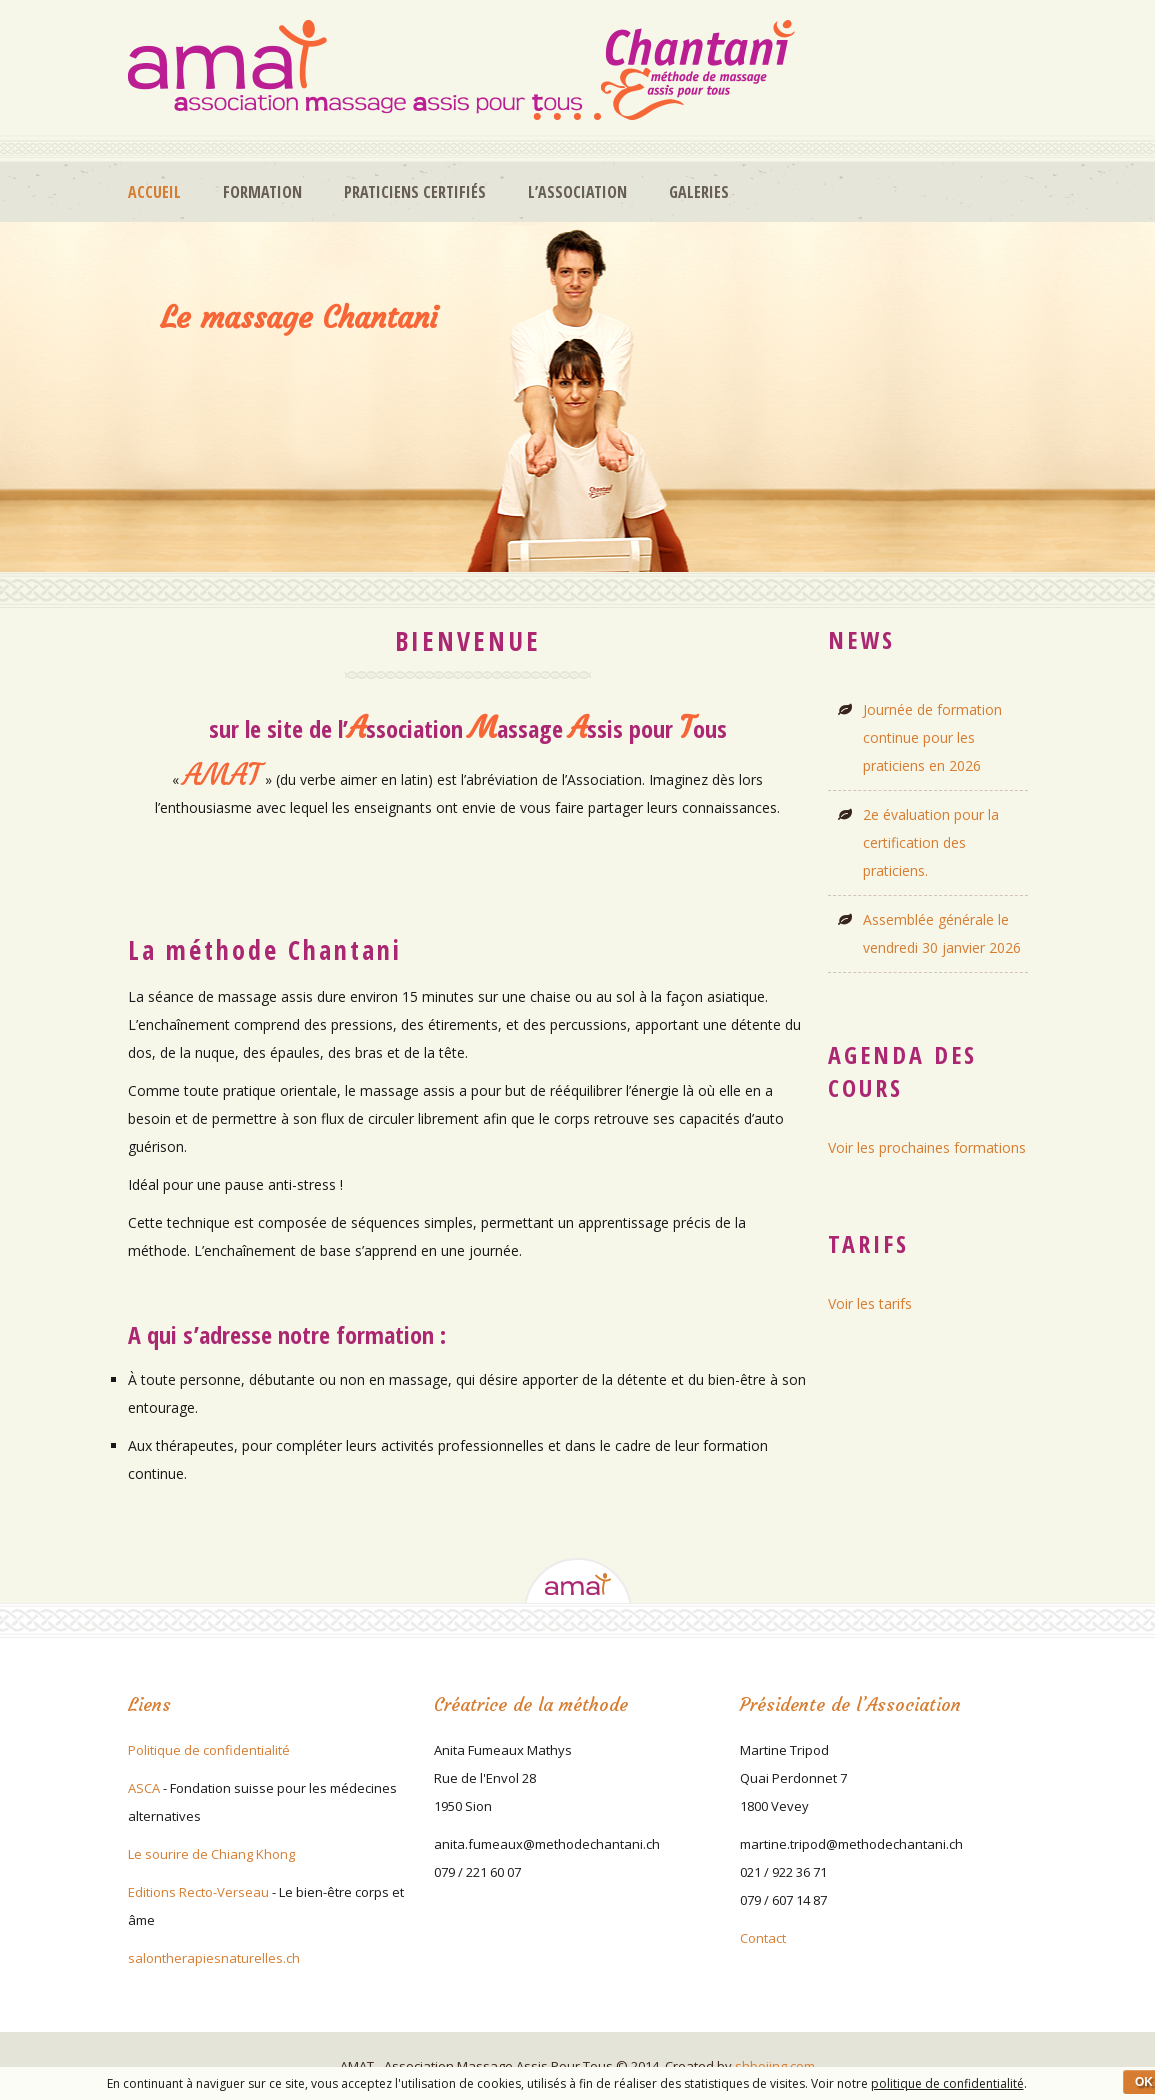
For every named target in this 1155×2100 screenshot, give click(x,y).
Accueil (154, 192)
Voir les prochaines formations (927, 1147)
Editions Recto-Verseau (198, 1892)
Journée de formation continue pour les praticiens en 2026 (932, 737)
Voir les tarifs (870, 1303)
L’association (577, 192)
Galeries (699, 192)
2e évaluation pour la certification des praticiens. (931, 842)
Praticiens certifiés (415, 192)
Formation (262, 192)
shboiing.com (775, 2066)
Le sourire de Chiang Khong (211, 1854)
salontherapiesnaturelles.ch (214, 1958)
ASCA (144, 1788)
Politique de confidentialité (209, 1750)
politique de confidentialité (947, 2083)
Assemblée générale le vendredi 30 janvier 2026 (942, 933)
